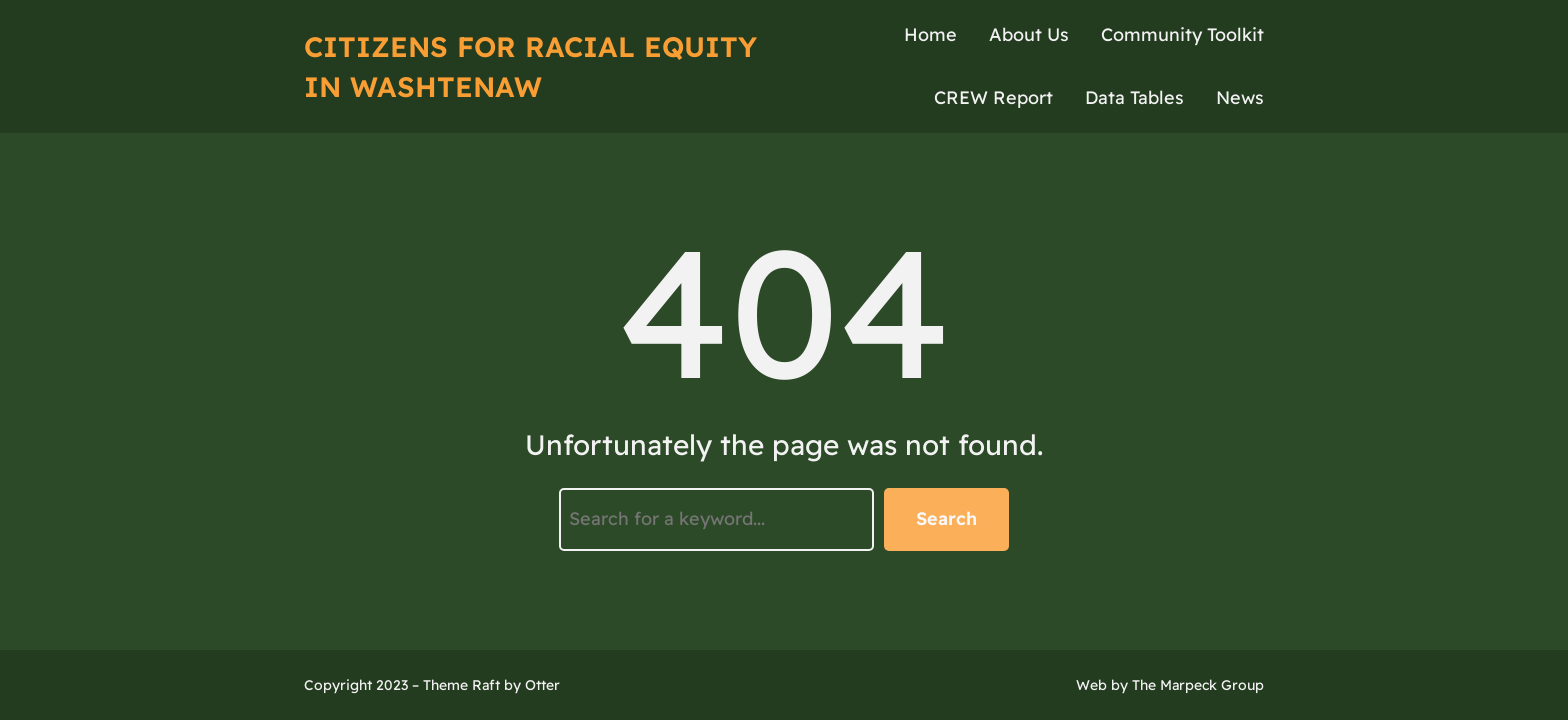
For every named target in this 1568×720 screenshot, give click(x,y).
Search (946, 518)
